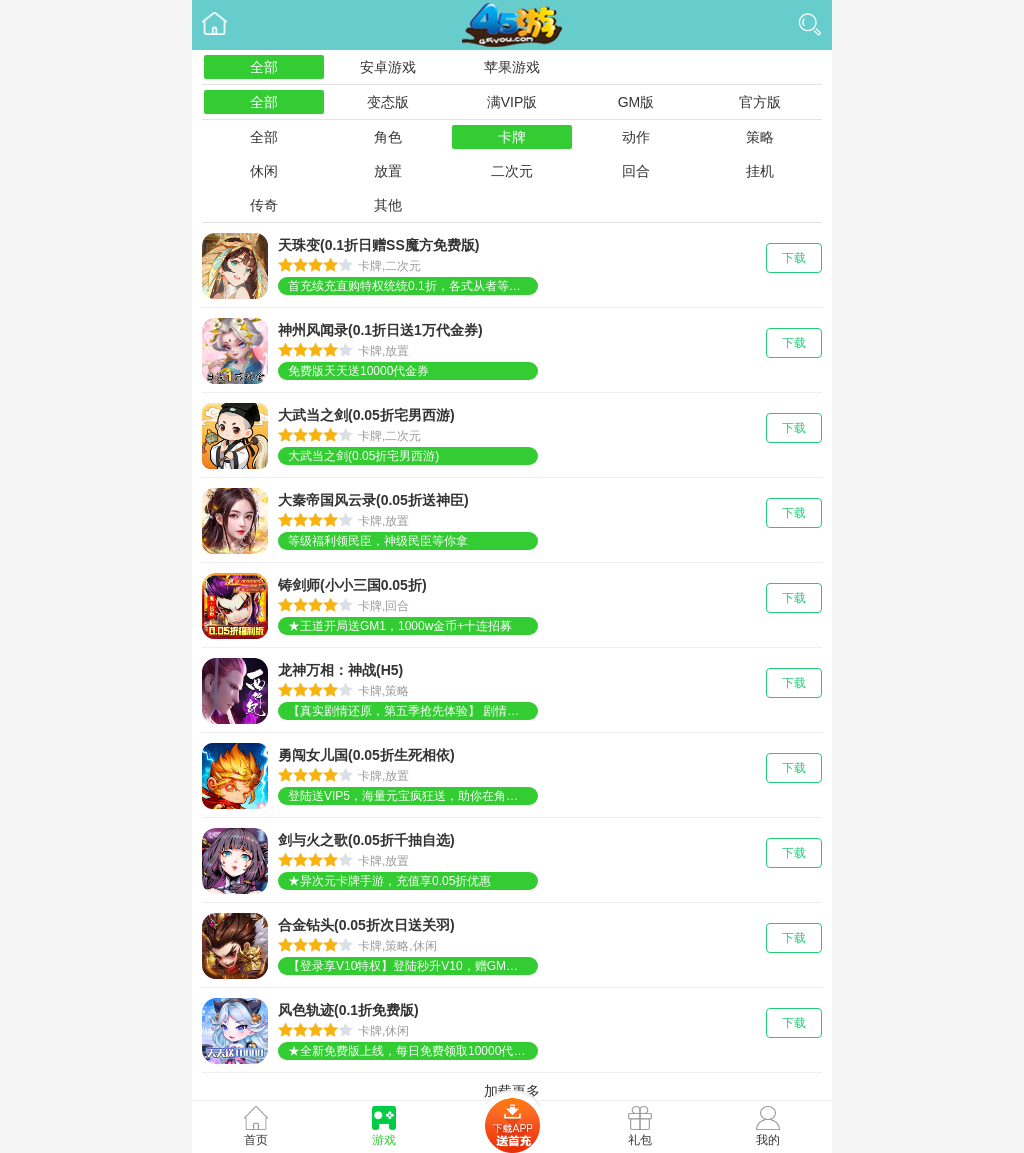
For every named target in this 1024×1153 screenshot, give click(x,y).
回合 (636, 171)
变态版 (388, 102)
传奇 (264, 205)
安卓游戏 (388, 67)
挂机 (760, 171)
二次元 (512, 171)
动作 (636, 137)
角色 (388, 137)
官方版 (760, 102)
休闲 (264, 171)
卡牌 (512, 137)
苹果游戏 (512, 67)
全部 (264, 67)
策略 (760, 137)
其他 (388, 205)
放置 (388, 171)
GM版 (636, 102)
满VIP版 (512, 102)
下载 (794, 258)
